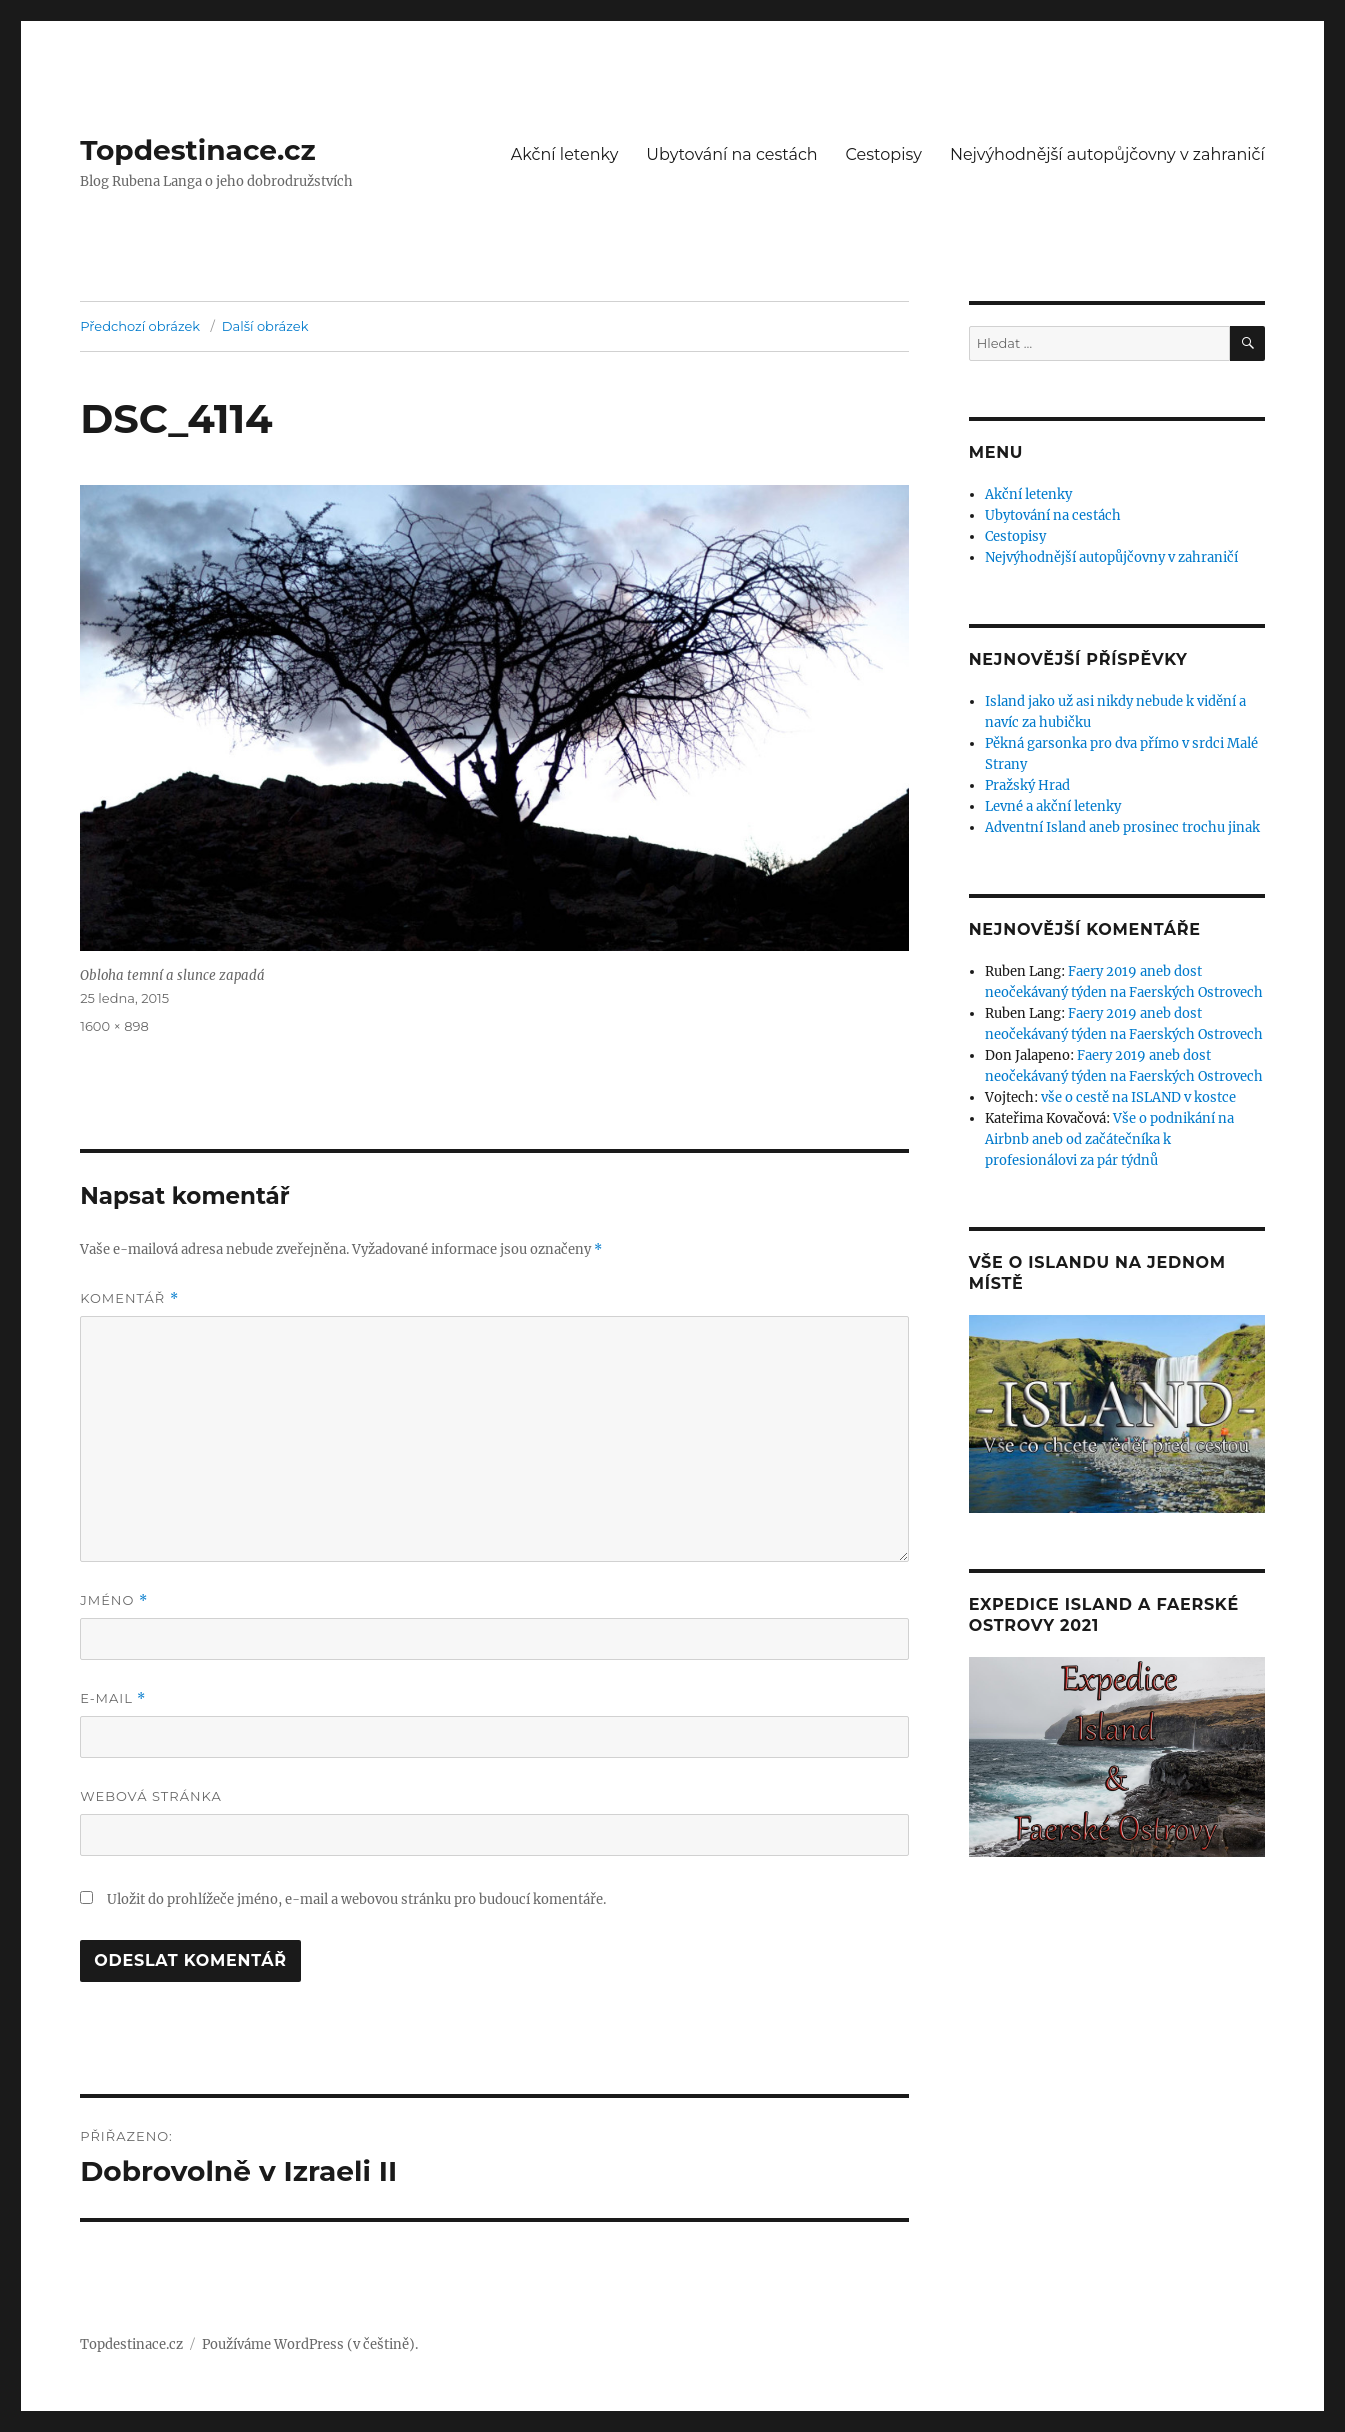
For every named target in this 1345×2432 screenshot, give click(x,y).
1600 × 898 (114, 1026)
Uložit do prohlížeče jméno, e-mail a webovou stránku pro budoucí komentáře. (356, 1899)
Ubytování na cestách (731, 154)
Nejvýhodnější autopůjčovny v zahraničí (1107, 154)
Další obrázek (265, 326)
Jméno (114, 1600)
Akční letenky (565, 154)
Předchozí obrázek (140, 326)
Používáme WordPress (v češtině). (310, 2344)
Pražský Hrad (1027, 785)
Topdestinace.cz (198, 150)
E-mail (113, 1698)
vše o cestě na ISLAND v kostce (1138, 1097)
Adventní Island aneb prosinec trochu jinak (1122, 827)
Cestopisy (884, 154)
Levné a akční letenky (1053, 806)
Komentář (129, 1298)
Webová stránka (151, 1796)
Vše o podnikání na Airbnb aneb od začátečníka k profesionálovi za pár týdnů (1109, 1139)
